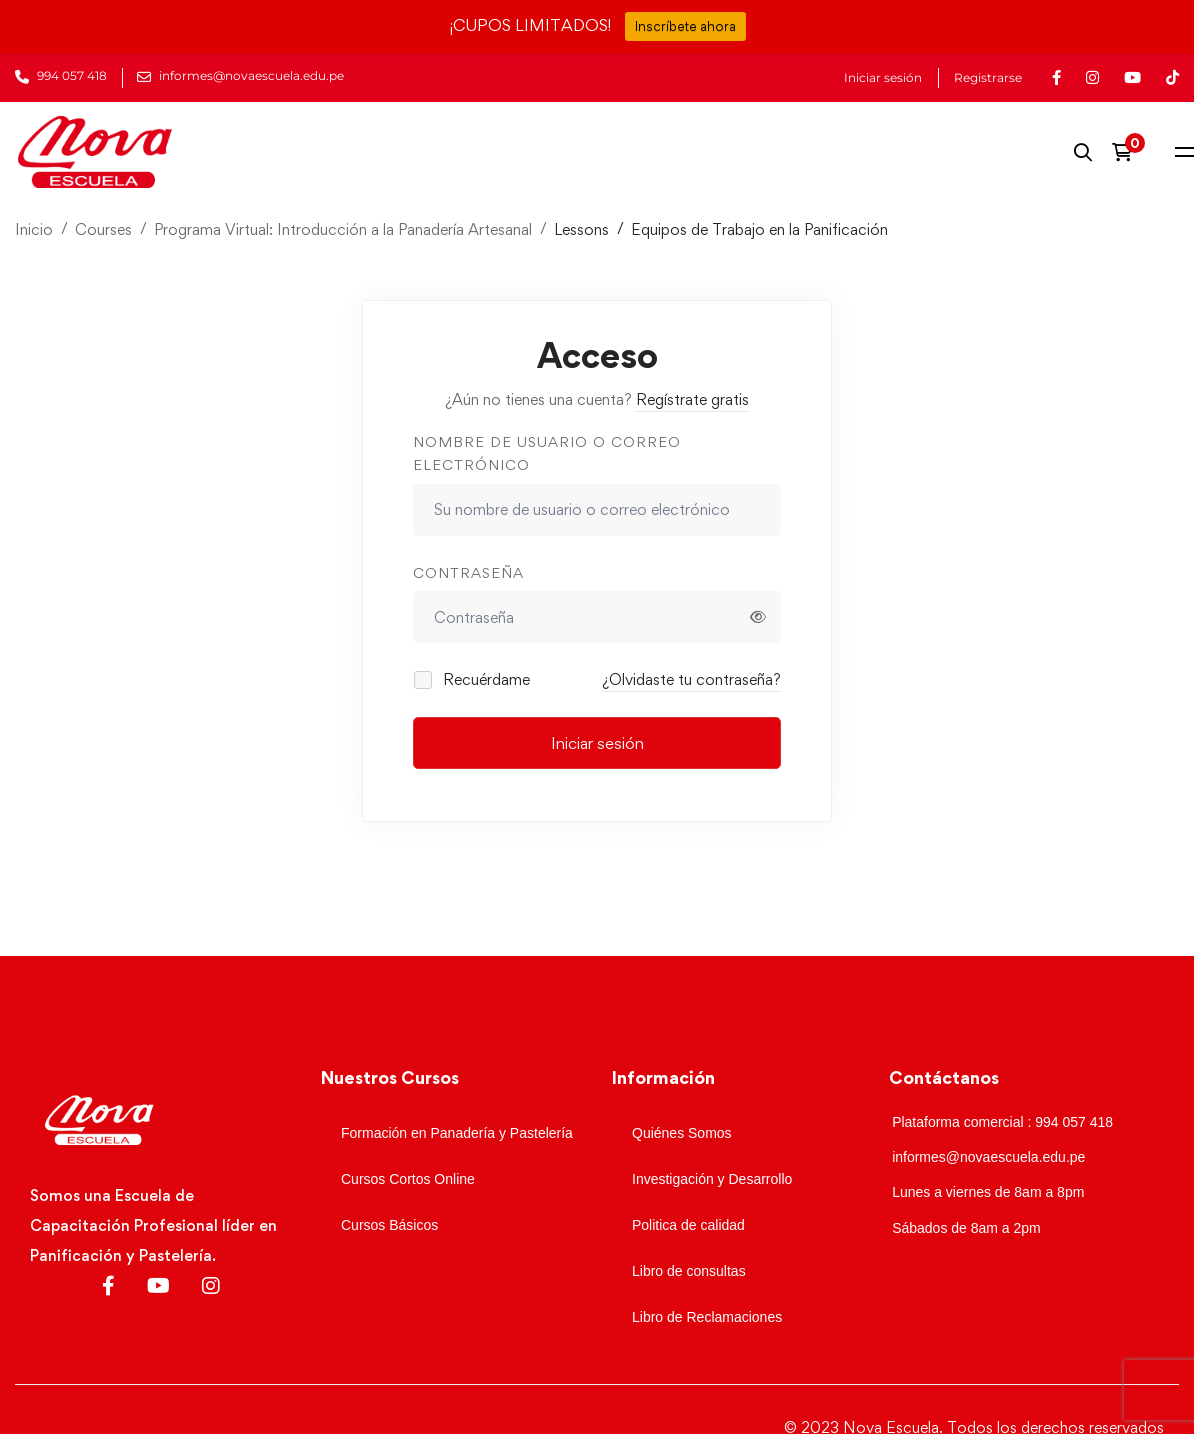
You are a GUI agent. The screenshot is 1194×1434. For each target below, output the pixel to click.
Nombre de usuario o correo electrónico (547, 453)
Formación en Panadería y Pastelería (457, 1133)
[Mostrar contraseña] (758, 617)
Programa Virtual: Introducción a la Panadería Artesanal (343, 229)
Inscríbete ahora (685, 26)
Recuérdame (473, 679)
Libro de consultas (689, 1271)
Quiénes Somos (682, 1133)
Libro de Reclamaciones (707, 1317)
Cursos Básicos (389, 1225)
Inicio (34, 229)
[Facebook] (108, 1286)
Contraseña (468, 572)
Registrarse (988, 78)
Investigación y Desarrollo (712, 1179)
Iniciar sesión (883, 78)
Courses (103, 229)
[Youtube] (158, 1286)
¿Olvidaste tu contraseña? (691, 679)
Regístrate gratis (692, 399)
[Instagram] (211, 1286)
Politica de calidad (688, 1225)
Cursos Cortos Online (408, 1179)
